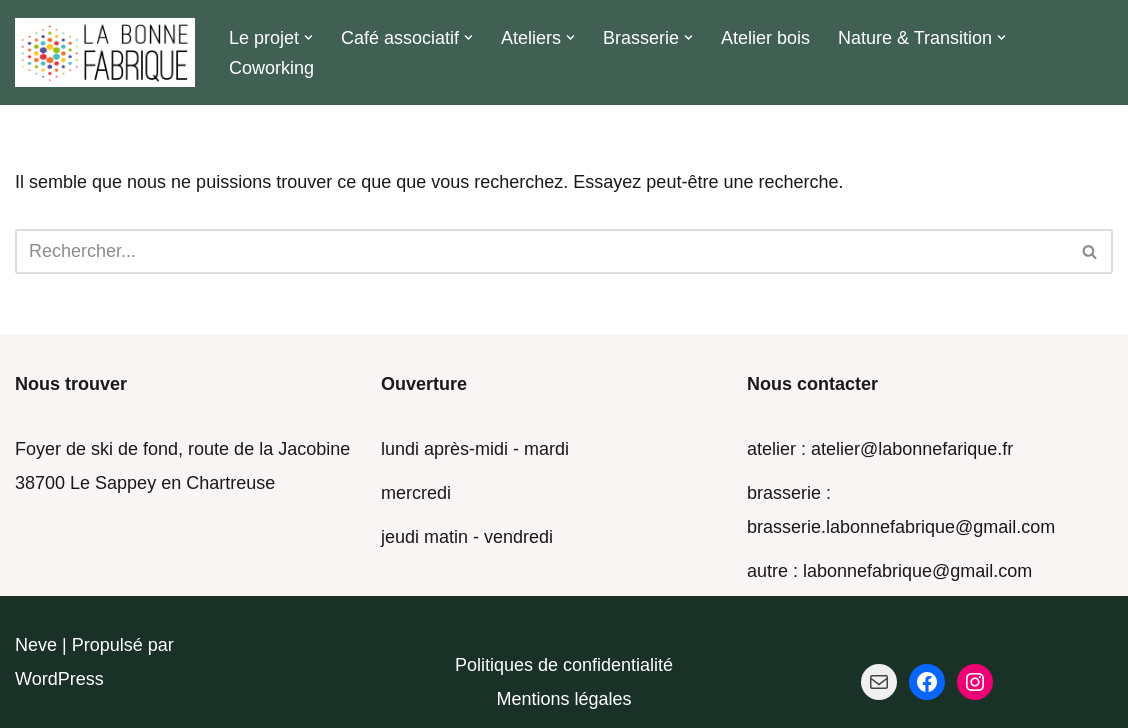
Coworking (271, 68)
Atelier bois (765, 38)
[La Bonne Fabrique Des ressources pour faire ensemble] (105, 52)
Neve (36, 645)
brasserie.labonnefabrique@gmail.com (901, 527)
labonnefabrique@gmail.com (917, 571)
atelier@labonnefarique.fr (912, 449)
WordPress (59, 679)
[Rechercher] (541, 251)
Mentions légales (563, 699)
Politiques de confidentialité (564, 665)
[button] (308, 37)
